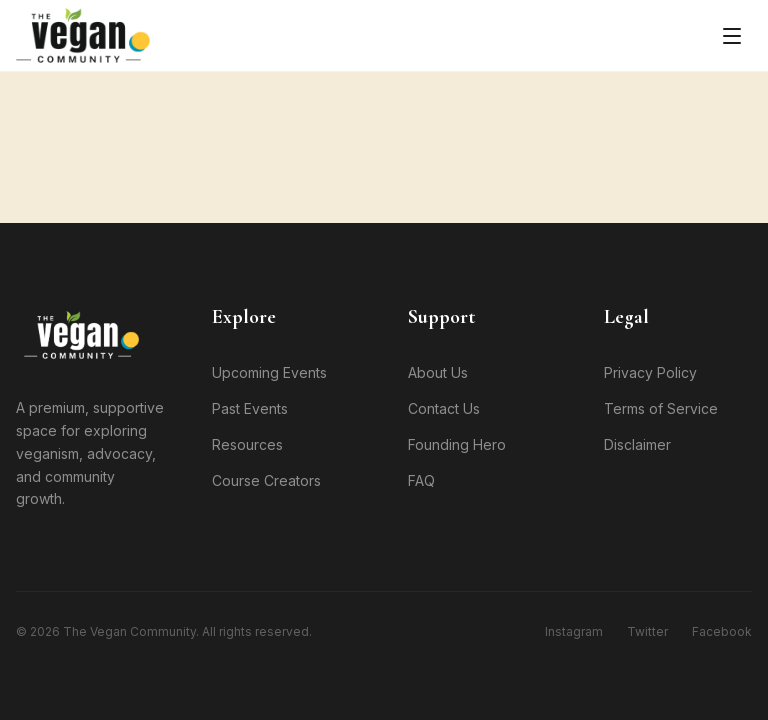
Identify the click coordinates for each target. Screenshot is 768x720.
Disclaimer (637, 444)
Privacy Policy (650, 372)
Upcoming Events (269, 372)
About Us (438, 372)
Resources (247, 444)
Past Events (250, 408)
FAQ (421, 480)
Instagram (574, 631)
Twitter (647, 631)
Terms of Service (661, 408)
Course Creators (266, 480)
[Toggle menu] (732, 36)
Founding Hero (457, 444)
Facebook (722, 631)
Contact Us (444, 408)
